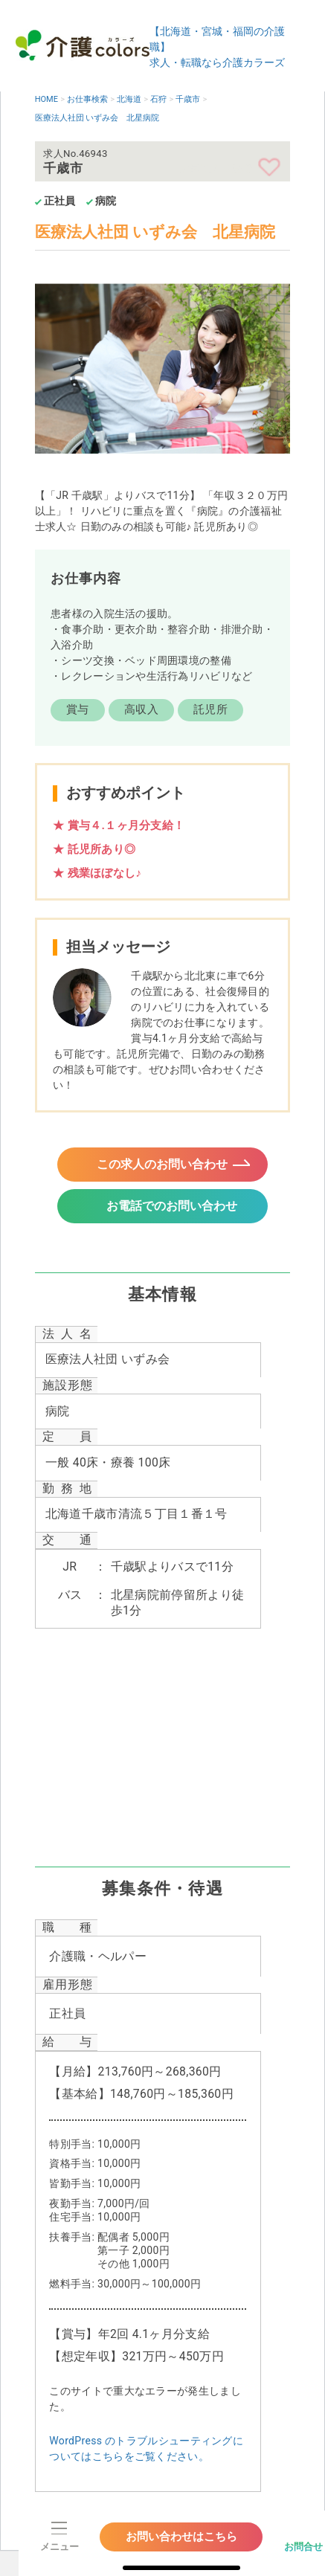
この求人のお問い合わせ (162, 1166)
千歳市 (188, 99)
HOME (46, 99)
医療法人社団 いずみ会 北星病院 (97, 118)
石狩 (158, 99)
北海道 (129, 99)
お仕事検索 (87, 99)
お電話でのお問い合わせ (172, 1211)
